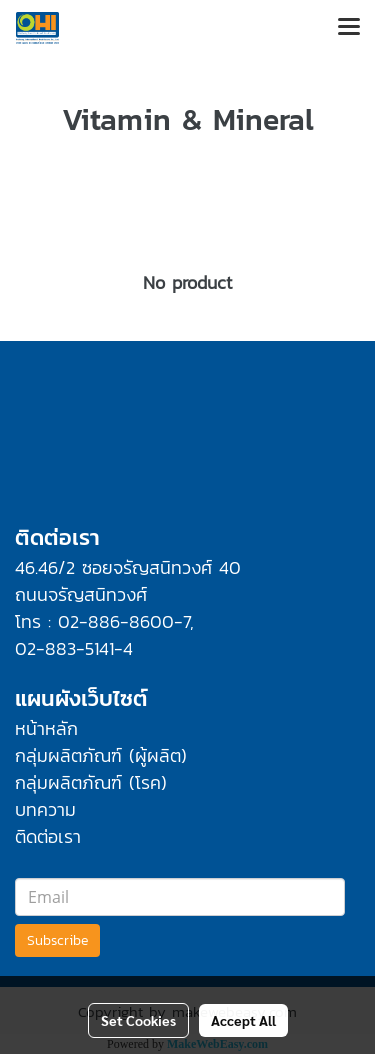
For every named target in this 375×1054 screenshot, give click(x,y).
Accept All (243, 1020)
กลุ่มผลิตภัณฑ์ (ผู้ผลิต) (101, 755)
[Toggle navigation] (349, 28)
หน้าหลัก (46, 728)
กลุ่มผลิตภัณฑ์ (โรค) (91, 782)
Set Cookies (138, 1020)
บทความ (45, 809)
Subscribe (57, 940)
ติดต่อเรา (48, 836)
